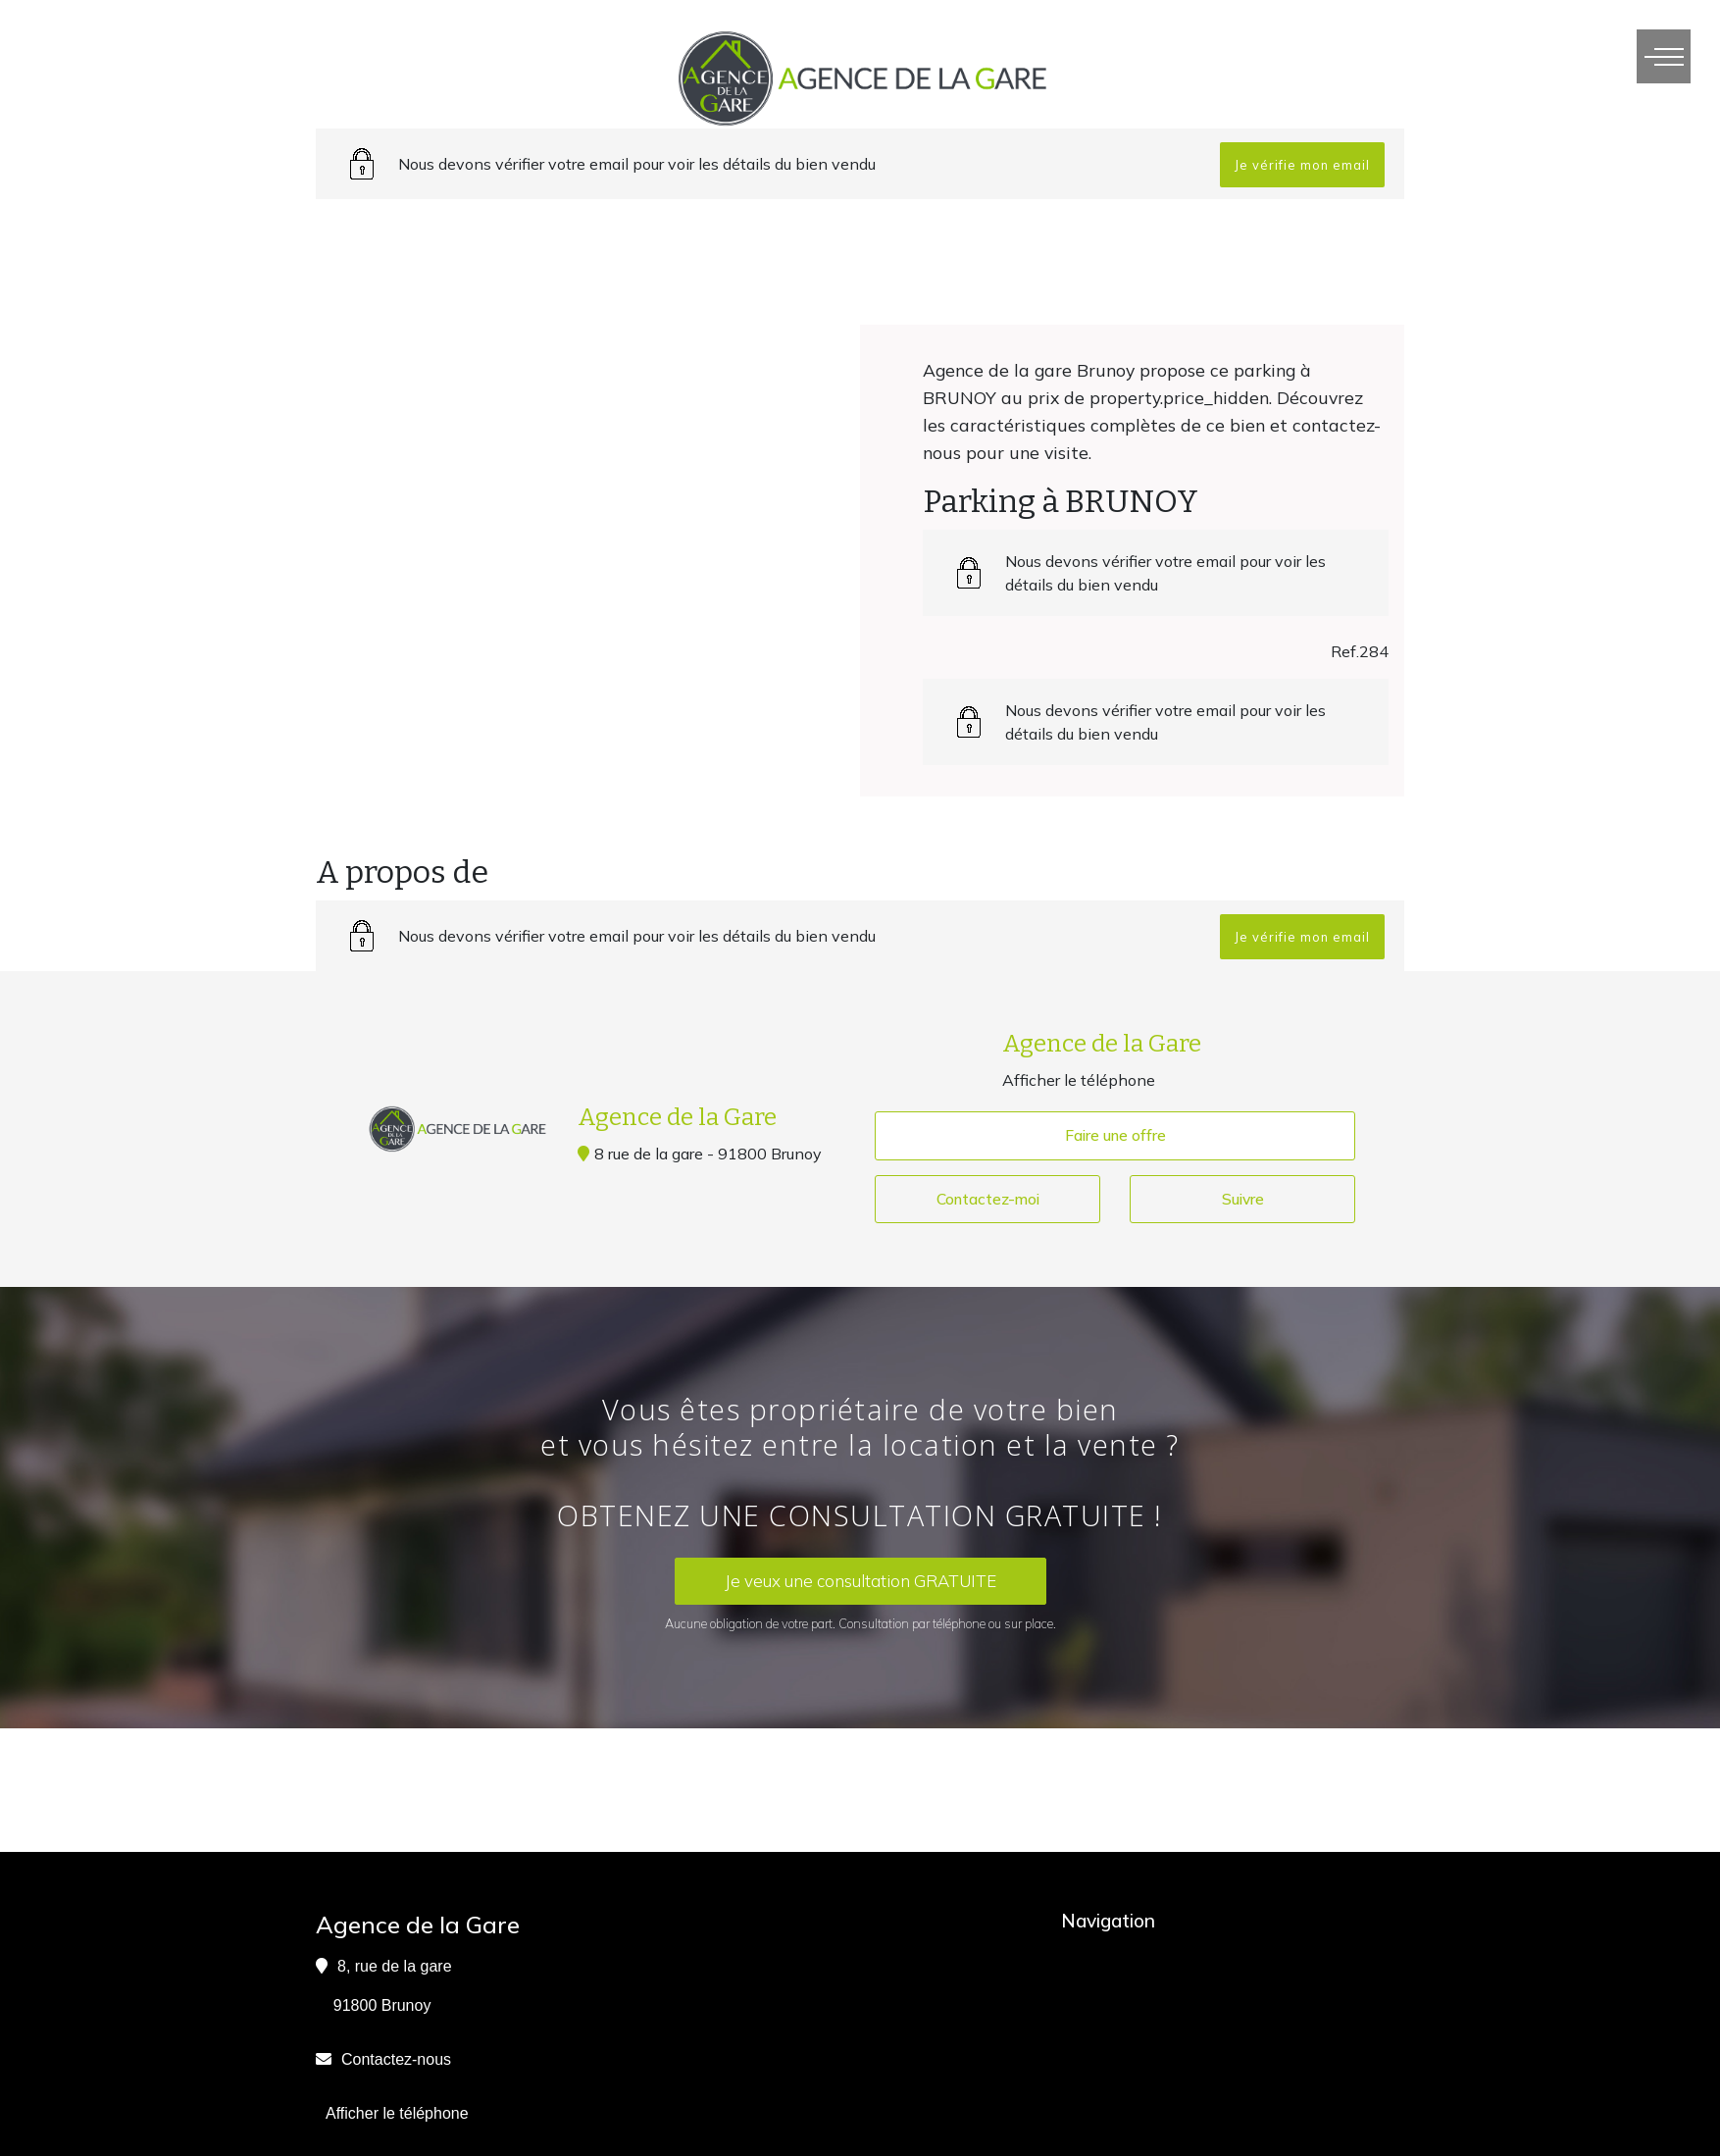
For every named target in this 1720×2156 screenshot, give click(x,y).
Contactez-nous (396, 2059)
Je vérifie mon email (1302, 165)
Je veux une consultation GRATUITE (860, 1582)
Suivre (1243, 1199)
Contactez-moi (987, 1199)
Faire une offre (1115, 1136)
